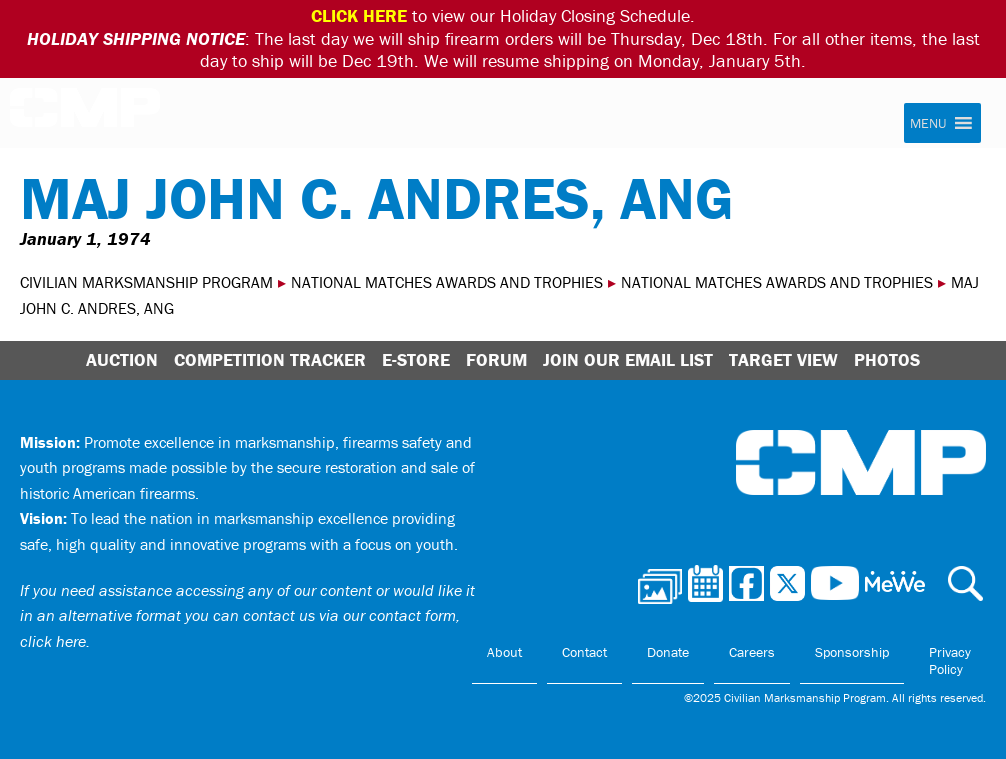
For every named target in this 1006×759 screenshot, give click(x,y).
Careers (752, 652)
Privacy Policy (950, 661)
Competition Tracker (270, 359)
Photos (887, 359)
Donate (668, 652)
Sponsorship (852, 652)
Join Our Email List (628, 359)
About (504, 652)
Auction (122, 359)
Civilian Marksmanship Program (85, 114)
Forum (496, 359)
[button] (928, 123)
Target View (783, 359)
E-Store (416, 359)
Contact (584, 652)
